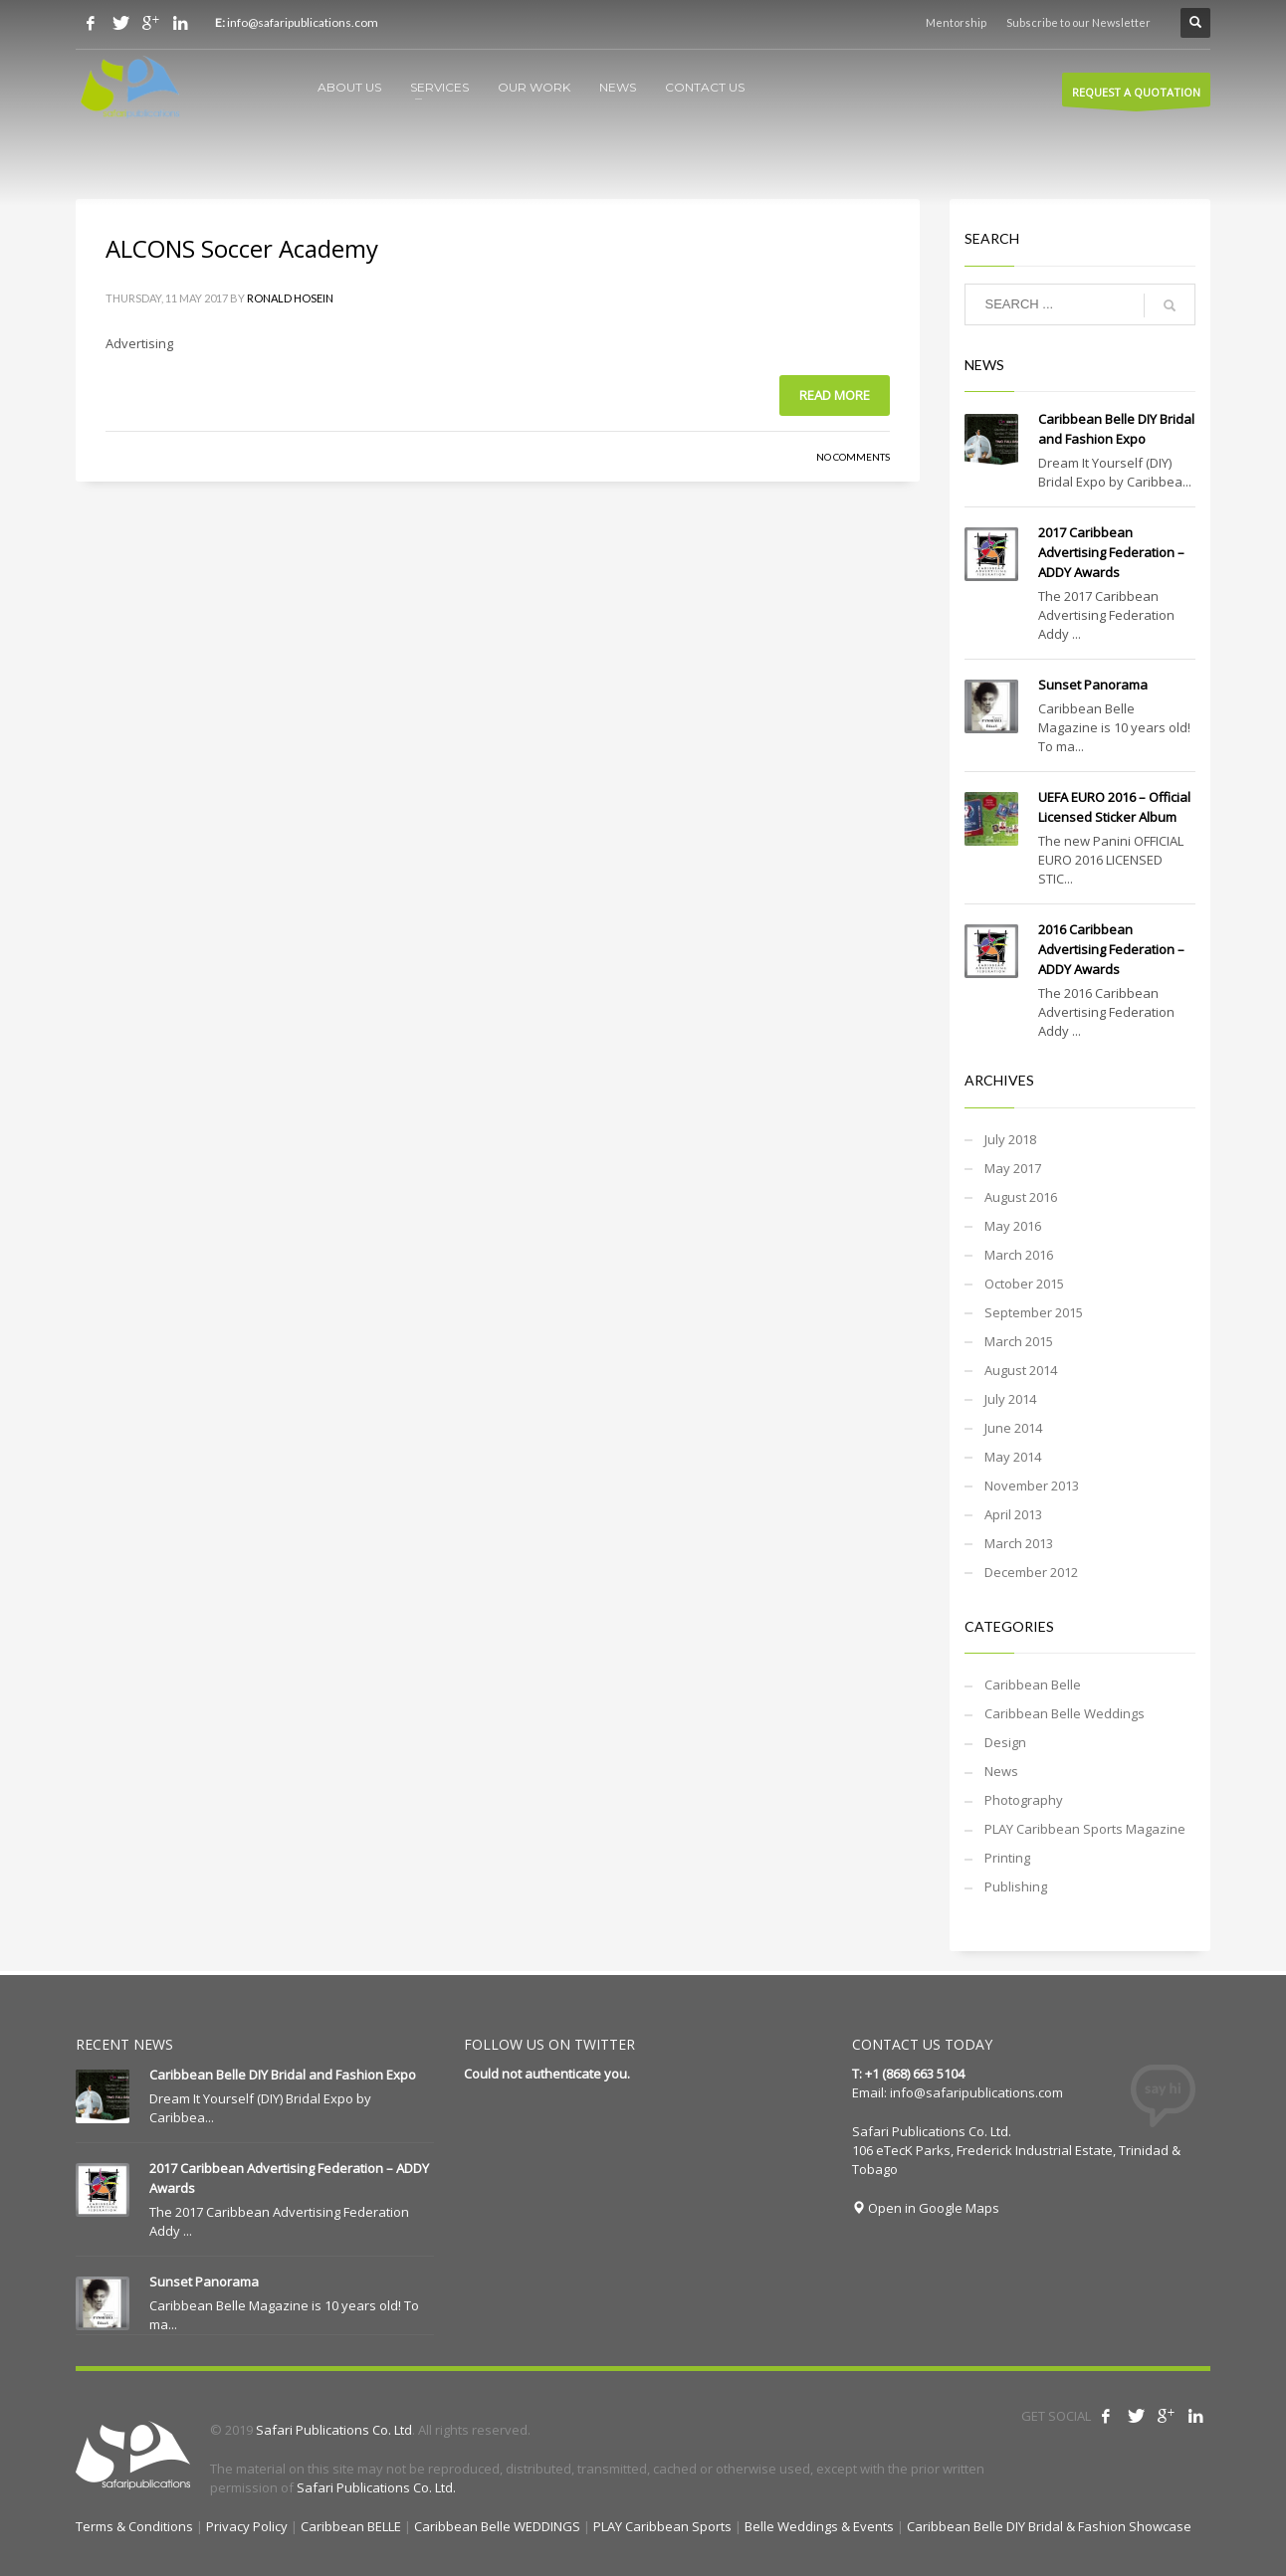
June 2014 (1013, 1428)
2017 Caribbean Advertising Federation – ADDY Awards (1111, 552)
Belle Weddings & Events (819, 2526)
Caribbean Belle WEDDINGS (497, 2526)
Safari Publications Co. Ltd (334, 2430)
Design (1005, 1742)
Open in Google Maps (925, 2208)
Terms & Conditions (134, 2526)
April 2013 (1013, 1514)
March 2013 (1018, 1543)
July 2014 (1010, 1399)
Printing (1007, 1858)
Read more (834, 395)
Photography (1023, 1800)
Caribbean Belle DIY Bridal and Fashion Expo (282, 2074)
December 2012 (1031, 1572)
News (1001, 1771)
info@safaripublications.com (976, 2092)
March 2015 (1018, 1341)
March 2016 (1018, 1255)
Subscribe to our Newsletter (1078, 22)
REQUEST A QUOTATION (1136, 95)
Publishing (1015, 1886)
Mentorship (956, 22)
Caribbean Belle (1032, 1684)
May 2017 (1012, 1168)
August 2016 (1020, 1197)
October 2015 (1024, 1283)
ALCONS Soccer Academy (242, 248)
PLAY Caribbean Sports (662, 2526)
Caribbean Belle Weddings (1064, 1713)
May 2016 (1012, 1226)
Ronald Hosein (290, 298)
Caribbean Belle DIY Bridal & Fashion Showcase (1049, 2526)
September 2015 (1033, 1312)
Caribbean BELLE (351, 2526)
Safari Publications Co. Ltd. (376, 2487)
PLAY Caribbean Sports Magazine (1084, 1829)
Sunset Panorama (1093, 685)
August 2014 (1020, 1370)
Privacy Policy (247, 2526)
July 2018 (1010, 1139)
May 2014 (1012, 1457)
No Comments (853, 457)
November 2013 (1031, 1485)
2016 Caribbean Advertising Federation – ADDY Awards (1111, 949)
